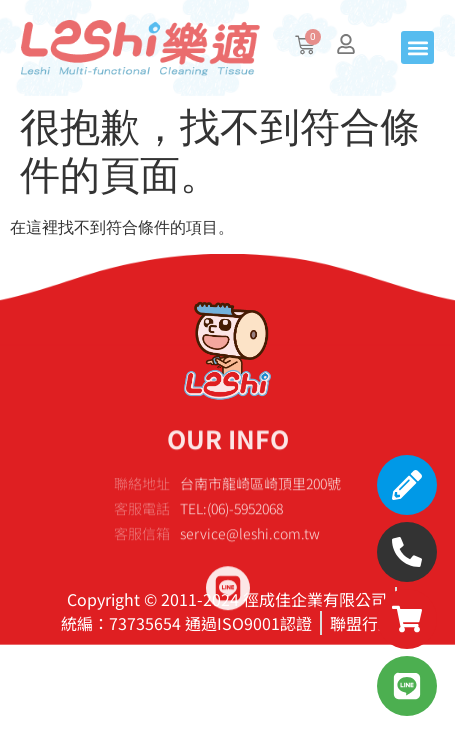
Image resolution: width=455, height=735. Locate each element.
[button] (417, 47)
